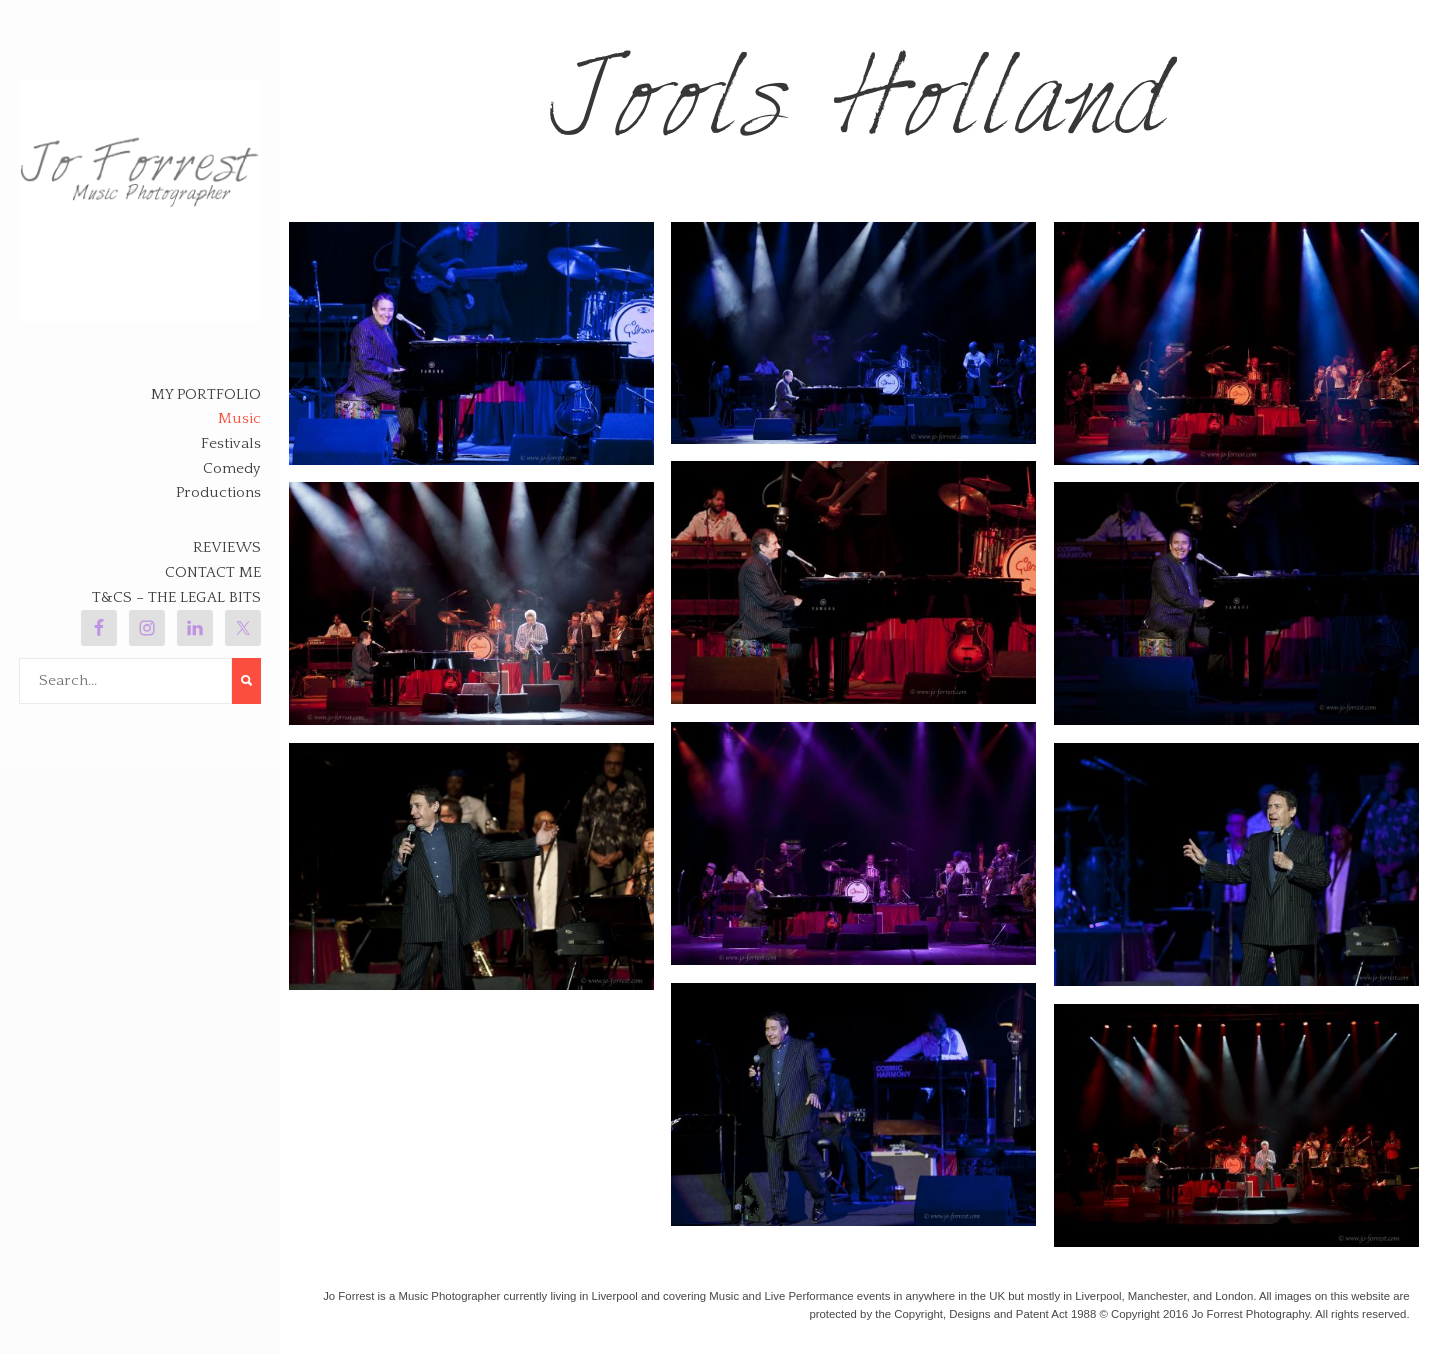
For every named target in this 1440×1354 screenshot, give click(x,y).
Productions (218, 492)
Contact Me (213, 572)
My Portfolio (206, 394)
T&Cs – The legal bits (176, 597)
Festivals (231, 443)
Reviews (227, 547)
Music (239, 418)
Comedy (232, 468)
